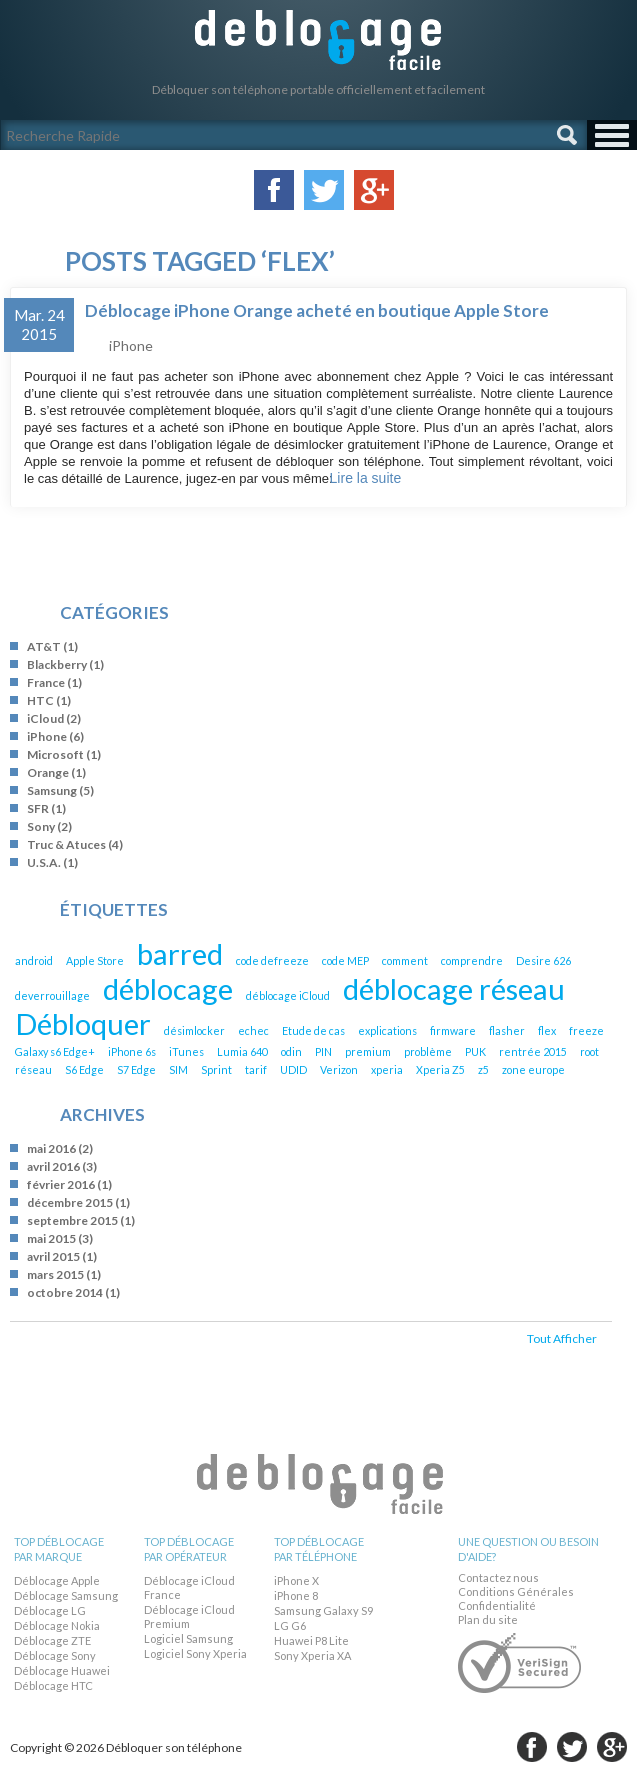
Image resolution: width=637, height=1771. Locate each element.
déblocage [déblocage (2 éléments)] (168, 988)
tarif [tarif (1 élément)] (256, 1069)
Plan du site (488, 1619)
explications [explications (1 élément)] (387, 1030)
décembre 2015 (70, 1202)
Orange (48, 772)
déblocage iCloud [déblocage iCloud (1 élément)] (288, 995)
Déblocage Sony (55, 1655)
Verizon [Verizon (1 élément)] (339, 1069)
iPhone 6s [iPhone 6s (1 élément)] (132, 1051)
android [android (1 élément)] (34, 960)
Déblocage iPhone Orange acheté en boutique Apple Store (317, 310)
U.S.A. (44, 862)
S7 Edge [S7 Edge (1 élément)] (136, 1069)
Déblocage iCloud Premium (189, 1616)
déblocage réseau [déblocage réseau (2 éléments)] (454, 988)
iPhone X (296, 1580)
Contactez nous (498, 1577)
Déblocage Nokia (57, 1625)
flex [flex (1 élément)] (547, 1030)
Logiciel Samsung (188, 1638)
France (46, 682)
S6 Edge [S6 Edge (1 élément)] (84, 1069)
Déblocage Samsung (66, 1595)
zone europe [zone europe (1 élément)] (533, 1069)
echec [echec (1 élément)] (253, 1030)
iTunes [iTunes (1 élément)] (186, 1051)
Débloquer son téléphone (319, 40)
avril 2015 (53, 1256)
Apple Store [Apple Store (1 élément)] (95, 960)
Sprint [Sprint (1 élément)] (216, 1069)
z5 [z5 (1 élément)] (483, 1069)
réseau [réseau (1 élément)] (33, 1069)
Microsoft (55, 754)
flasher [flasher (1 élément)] (507, 1030)
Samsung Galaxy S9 (323, 1610)
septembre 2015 (72, 1220)
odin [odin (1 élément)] (291, 1051)
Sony (41, 826)
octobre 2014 (65, 1292)
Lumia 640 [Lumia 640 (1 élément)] (242, 1051)
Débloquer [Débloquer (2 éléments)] (83, 1023)
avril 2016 (53, 1166)
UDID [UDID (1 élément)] (293, 1069)
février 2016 (61, 1184)
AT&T (44, 646)
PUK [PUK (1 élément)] (475, 1051)
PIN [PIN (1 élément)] (323, 1051)
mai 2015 (51, 1238)
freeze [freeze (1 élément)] (586, 1030)
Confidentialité (497, 1605)
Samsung (52, 790)
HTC (40, 700)
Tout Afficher (562, 1338)
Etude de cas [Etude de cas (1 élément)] (313, 1030)
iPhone (131, 345)
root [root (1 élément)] (589, 1051)
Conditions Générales (516, 1591)
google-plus (612, 1747)
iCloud (45, 718)
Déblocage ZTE (52, 1640)
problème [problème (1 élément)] (428, 1051)
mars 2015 (55, 1274)
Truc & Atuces (66, 844)
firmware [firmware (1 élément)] (453, 1030)
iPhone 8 (296, 1595)
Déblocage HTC (53, 1685)
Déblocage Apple (57, 1580)
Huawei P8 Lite (311, 1640)
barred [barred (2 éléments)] (180, 953)
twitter (572, 1747)
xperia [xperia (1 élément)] (387, 1069)
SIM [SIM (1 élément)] (178, 1069)
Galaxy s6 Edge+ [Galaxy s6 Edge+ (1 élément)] (55, 1051)
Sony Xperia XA (312, 1655)
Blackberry (57, 664)
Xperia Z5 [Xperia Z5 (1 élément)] (440, 1069)
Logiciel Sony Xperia (195, 1653)
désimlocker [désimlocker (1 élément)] (194, 1030)
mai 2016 (51, 1148)
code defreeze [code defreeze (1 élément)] (272, 960)
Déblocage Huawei (62, 1670)
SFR (38, 808)
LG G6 (290, 1625)
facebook (532, 1747)
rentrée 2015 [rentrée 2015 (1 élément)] (533, 1051)
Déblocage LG (50, 1610)
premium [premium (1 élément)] (368, 1051)
